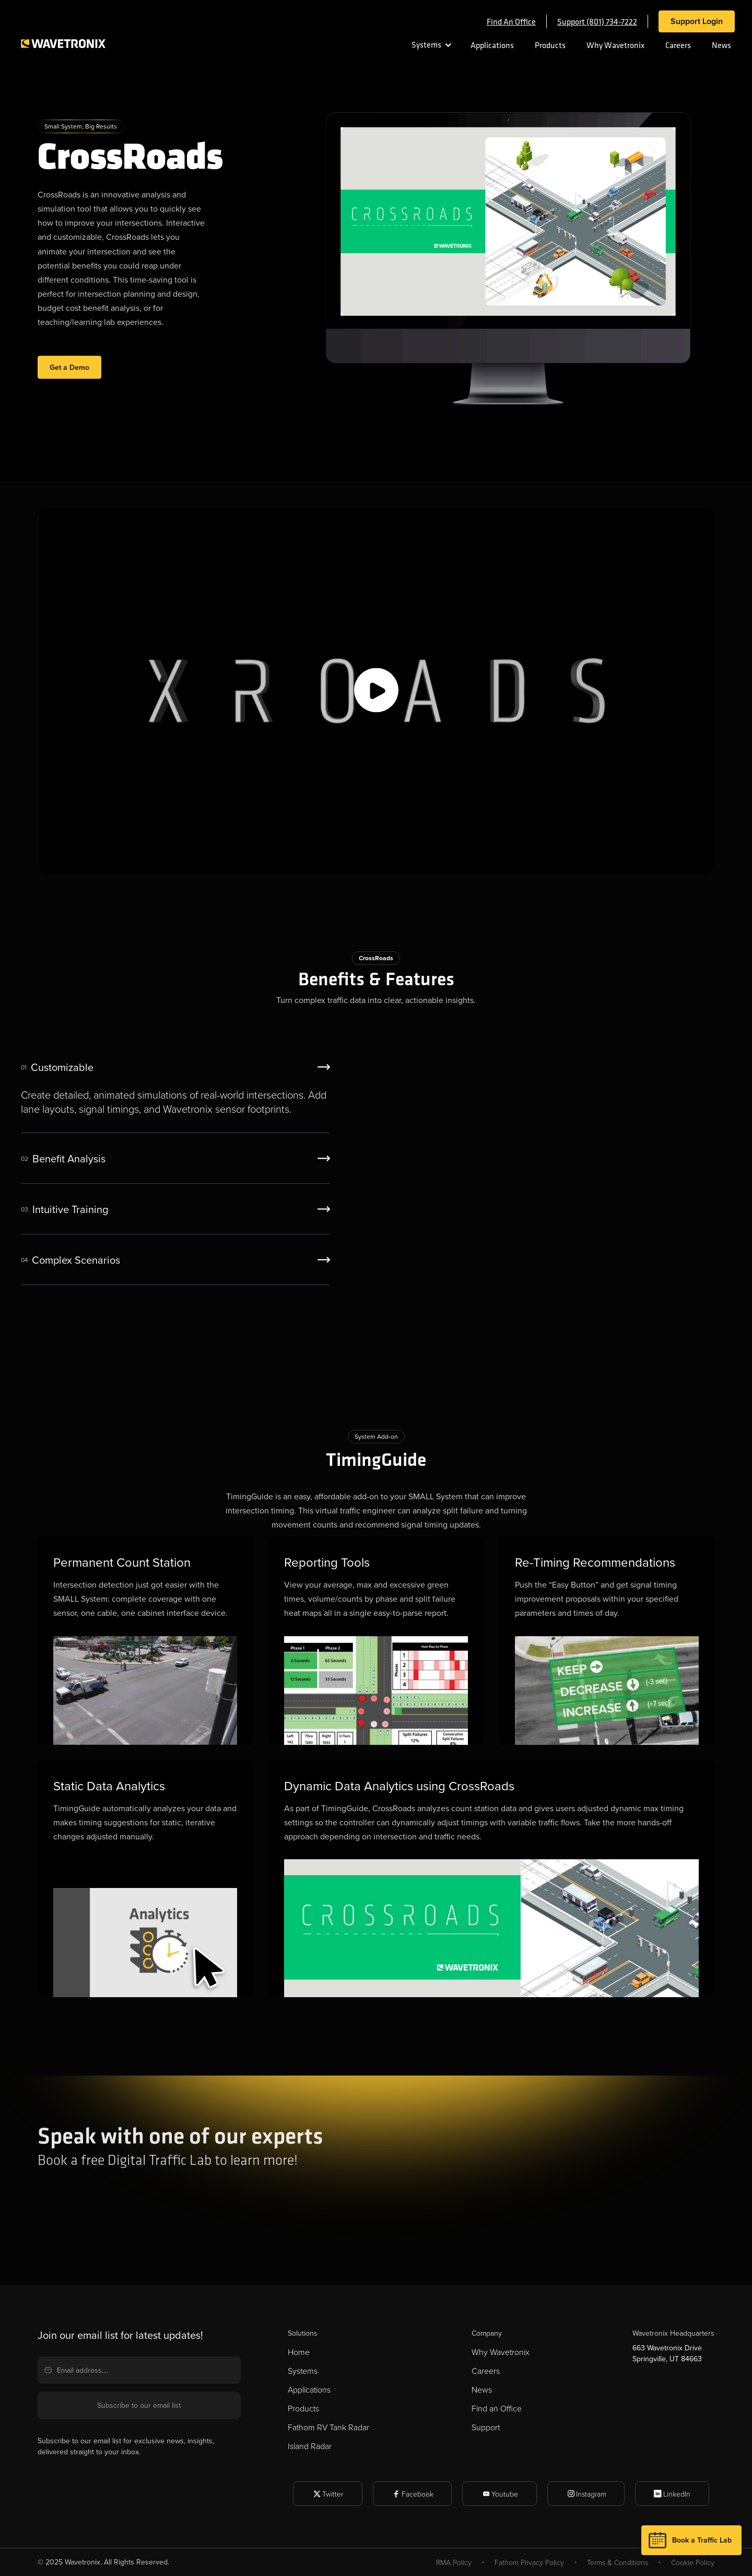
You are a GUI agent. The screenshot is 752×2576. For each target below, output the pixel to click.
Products (550, 45)
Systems (426, 44)
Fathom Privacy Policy (529, 2562)
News (721, 45)
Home (299, 2352)
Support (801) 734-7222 (597, 21)
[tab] (175, 1088)
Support (486, 2427)
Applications (492, 45)
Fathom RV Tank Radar (328, 2427)
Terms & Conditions (617, 2562)
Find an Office (497, 2408)
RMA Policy (454, 2562)
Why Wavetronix (615, 45)
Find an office (511, 21)
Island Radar (310, 2446)
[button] (427, 45)
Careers (678, 45)
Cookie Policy (692, 2562)
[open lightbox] (376, 690)
